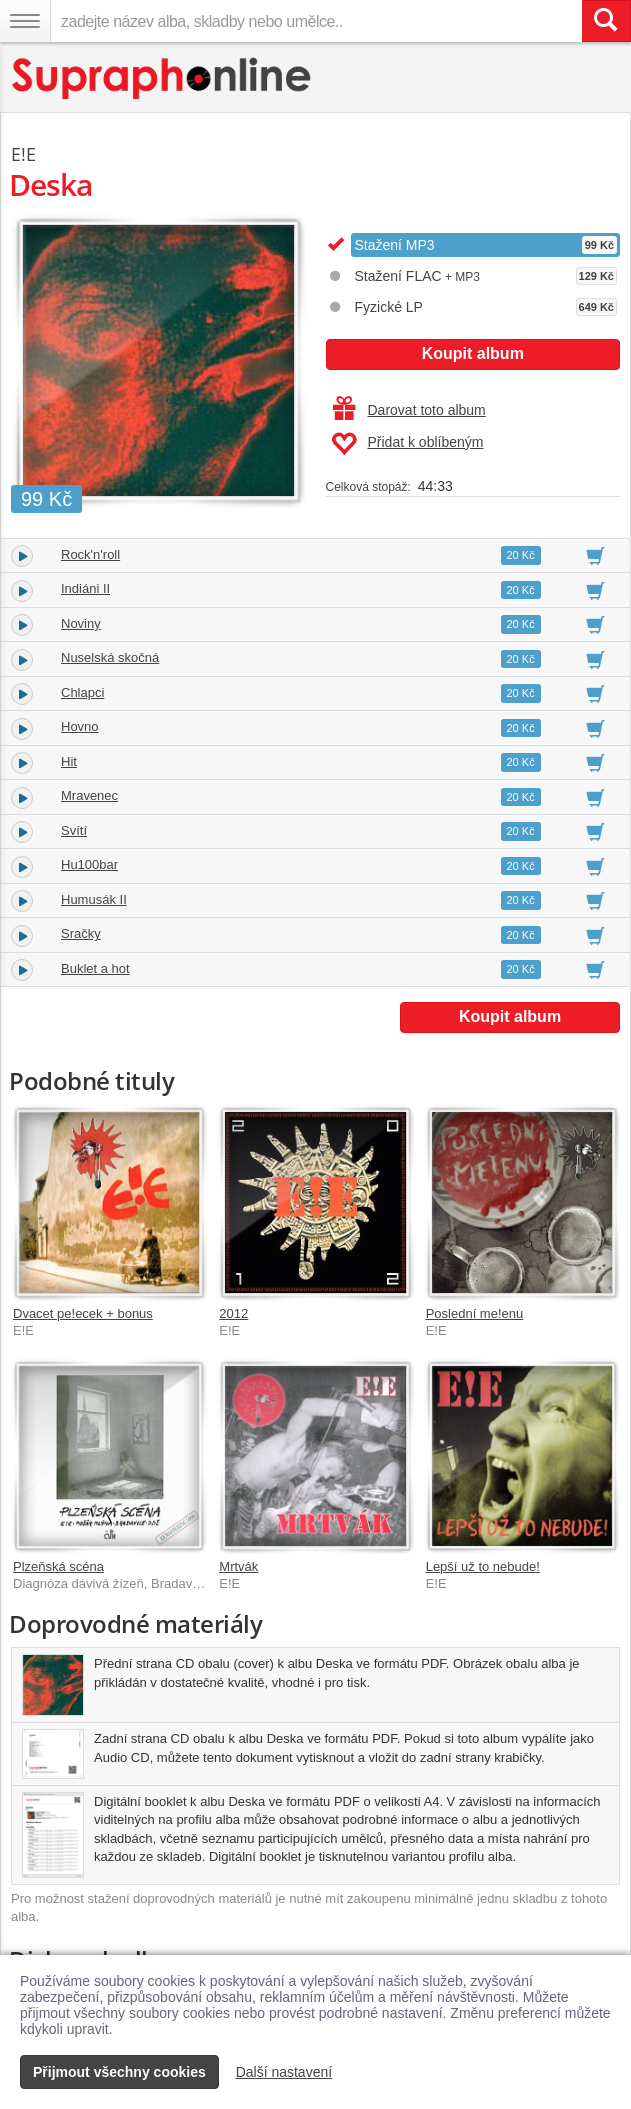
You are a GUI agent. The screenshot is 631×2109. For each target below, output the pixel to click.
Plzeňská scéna (58, 1566)
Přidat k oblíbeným (407, 444)
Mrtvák (238, 1566)
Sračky (81, 933)
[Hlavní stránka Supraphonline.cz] (162, 78)
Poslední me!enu (475, 1313)
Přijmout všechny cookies (119, 2072)
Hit (69, 761)
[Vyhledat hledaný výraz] (606, 21)
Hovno (80, 726)
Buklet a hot (95, 968)
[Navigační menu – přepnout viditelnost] (25, 21)
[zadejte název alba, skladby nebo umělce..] (316, 21)
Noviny (81, 623)
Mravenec (89, 795)
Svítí (74, 830)
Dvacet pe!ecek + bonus (83, 1313)
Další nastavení (284, 2072)
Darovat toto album (409, 410)
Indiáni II (85, 588)
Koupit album (473, 353)
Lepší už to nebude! (483, 1566)
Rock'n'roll (90, 554)
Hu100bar (89, 864)
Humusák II (94, 899)
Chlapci (82, 692)
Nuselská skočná (110, 657)
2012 (233, 1313)
